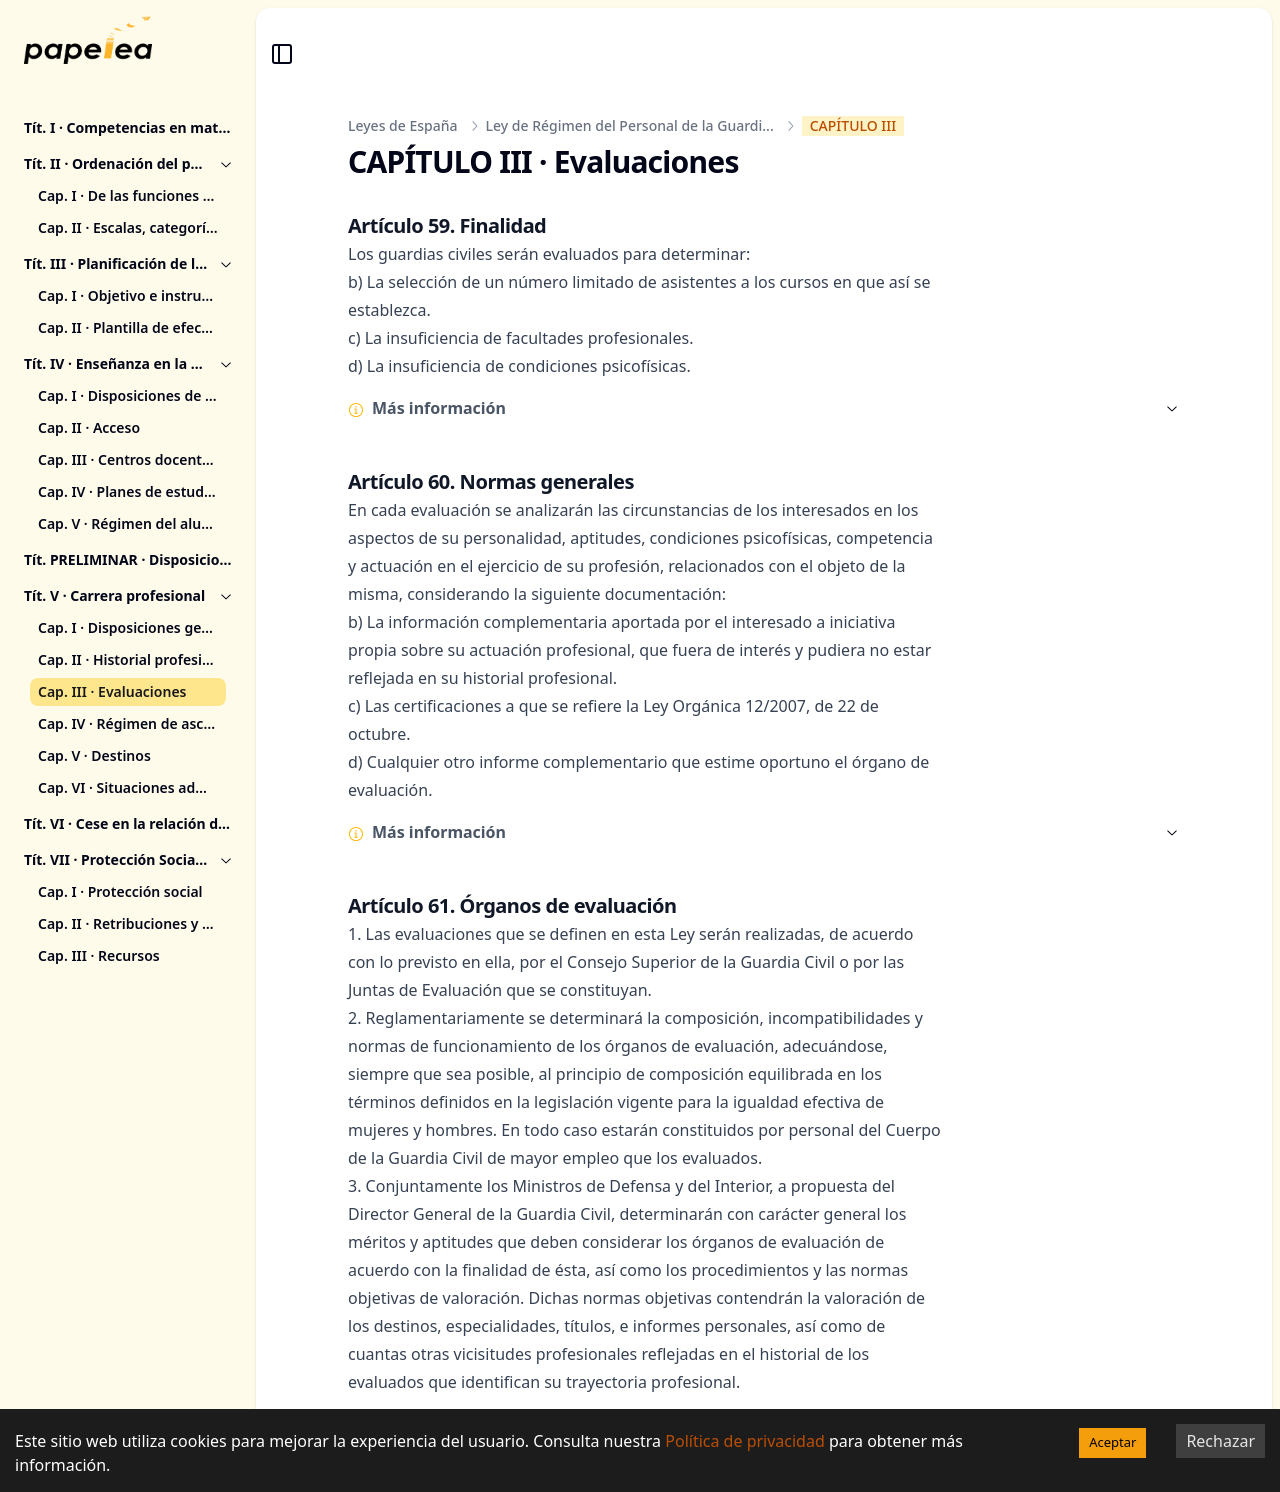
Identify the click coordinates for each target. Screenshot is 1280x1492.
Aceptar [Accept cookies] (1112, 1442)
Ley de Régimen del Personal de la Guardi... (630, 125)
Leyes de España (403, 125)
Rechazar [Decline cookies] (1220, 1441)
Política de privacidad (745, 1441)
